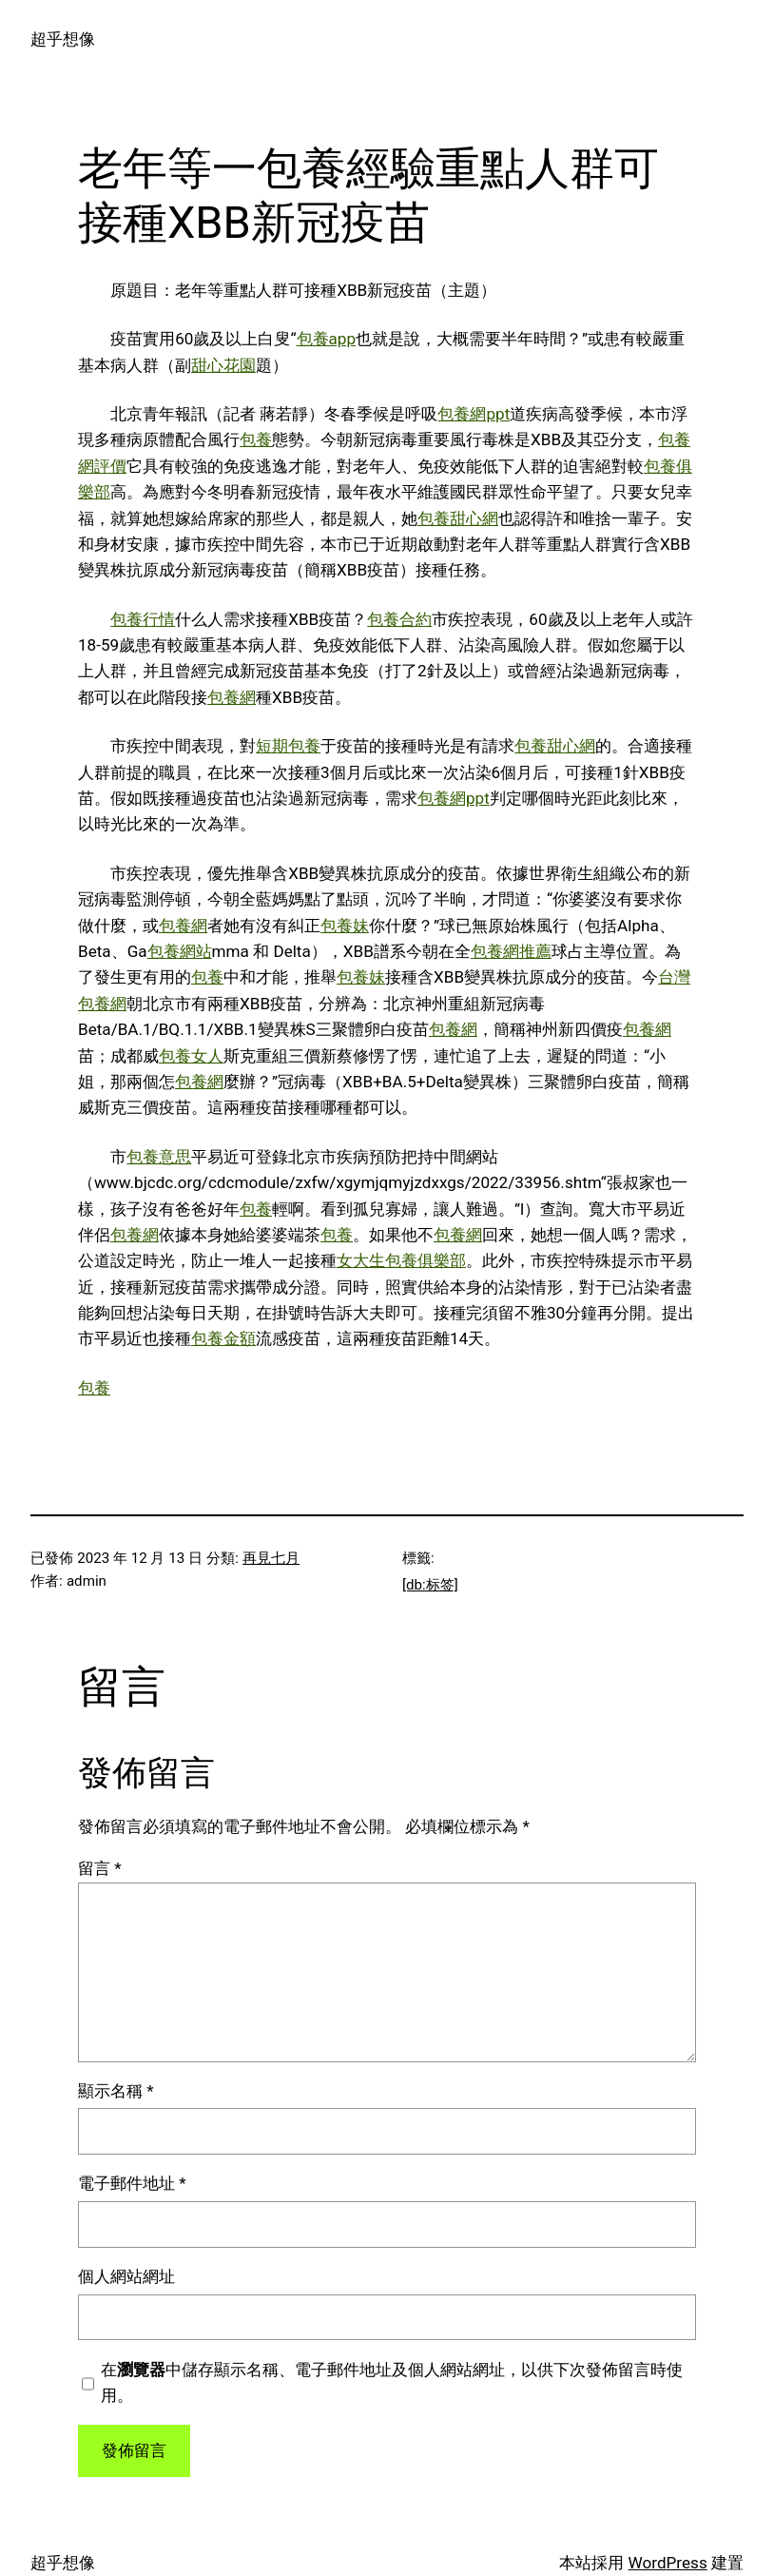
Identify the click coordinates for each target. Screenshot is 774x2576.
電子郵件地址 (132, 2183)
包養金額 (223, 1338)
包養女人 (191, 1055)
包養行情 (142, 619)
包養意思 (158, 1156)
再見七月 (271, 1558)
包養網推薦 (511, 951)
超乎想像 (62, 39)
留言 (100, 1868)
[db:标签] (430, 1584)
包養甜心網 (457, 518)
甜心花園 (223, 365)
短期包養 (288, 745)
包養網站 (179, 951)
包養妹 (344, 925)
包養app (327, 338)
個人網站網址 (126, 2276)
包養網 (231, 697)
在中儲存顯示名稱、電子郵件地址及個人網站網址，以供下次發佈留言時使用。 (392, 2382)
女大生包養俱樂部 (401, 1260)
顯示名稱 (116, 2090)
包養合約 (399, 619)
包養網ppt (473, 413)
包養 (256, 439)
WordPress (668, 2562)
